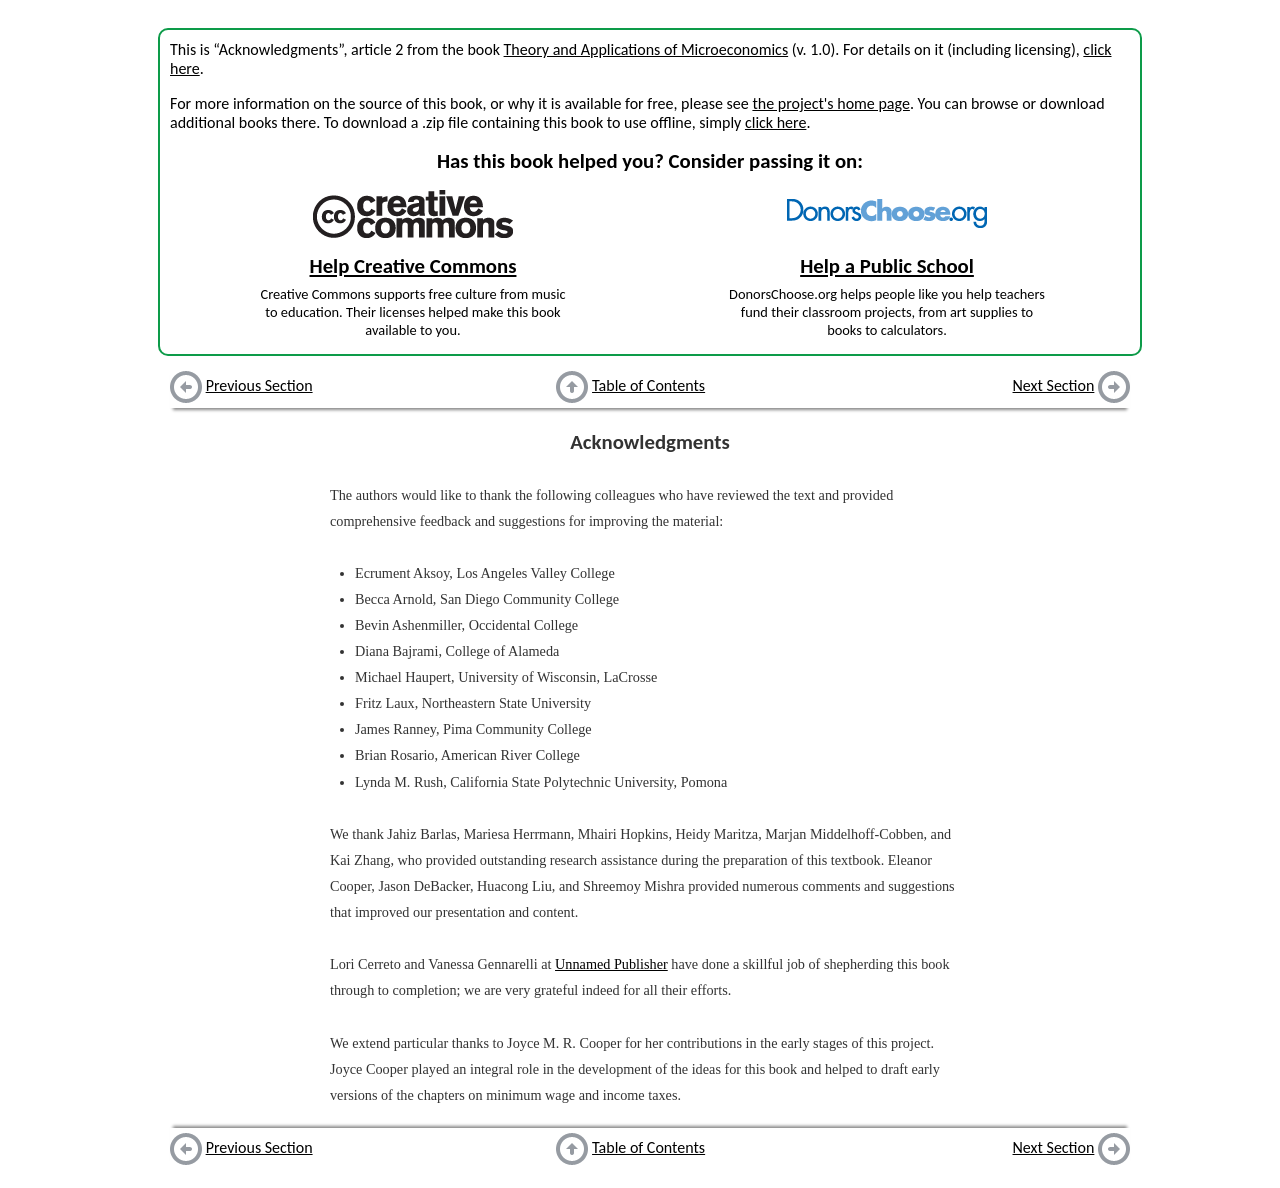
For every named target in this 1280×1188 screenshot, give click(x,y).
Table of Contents (648, 385)
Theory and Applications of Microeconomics (646, 49)
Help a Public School (887, 266)
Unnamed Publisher (611, 964)
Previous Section (259, 385)
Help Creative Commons (413, 266)
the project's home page (830, 103)
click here (775, 122)
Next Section (1054, 385)
